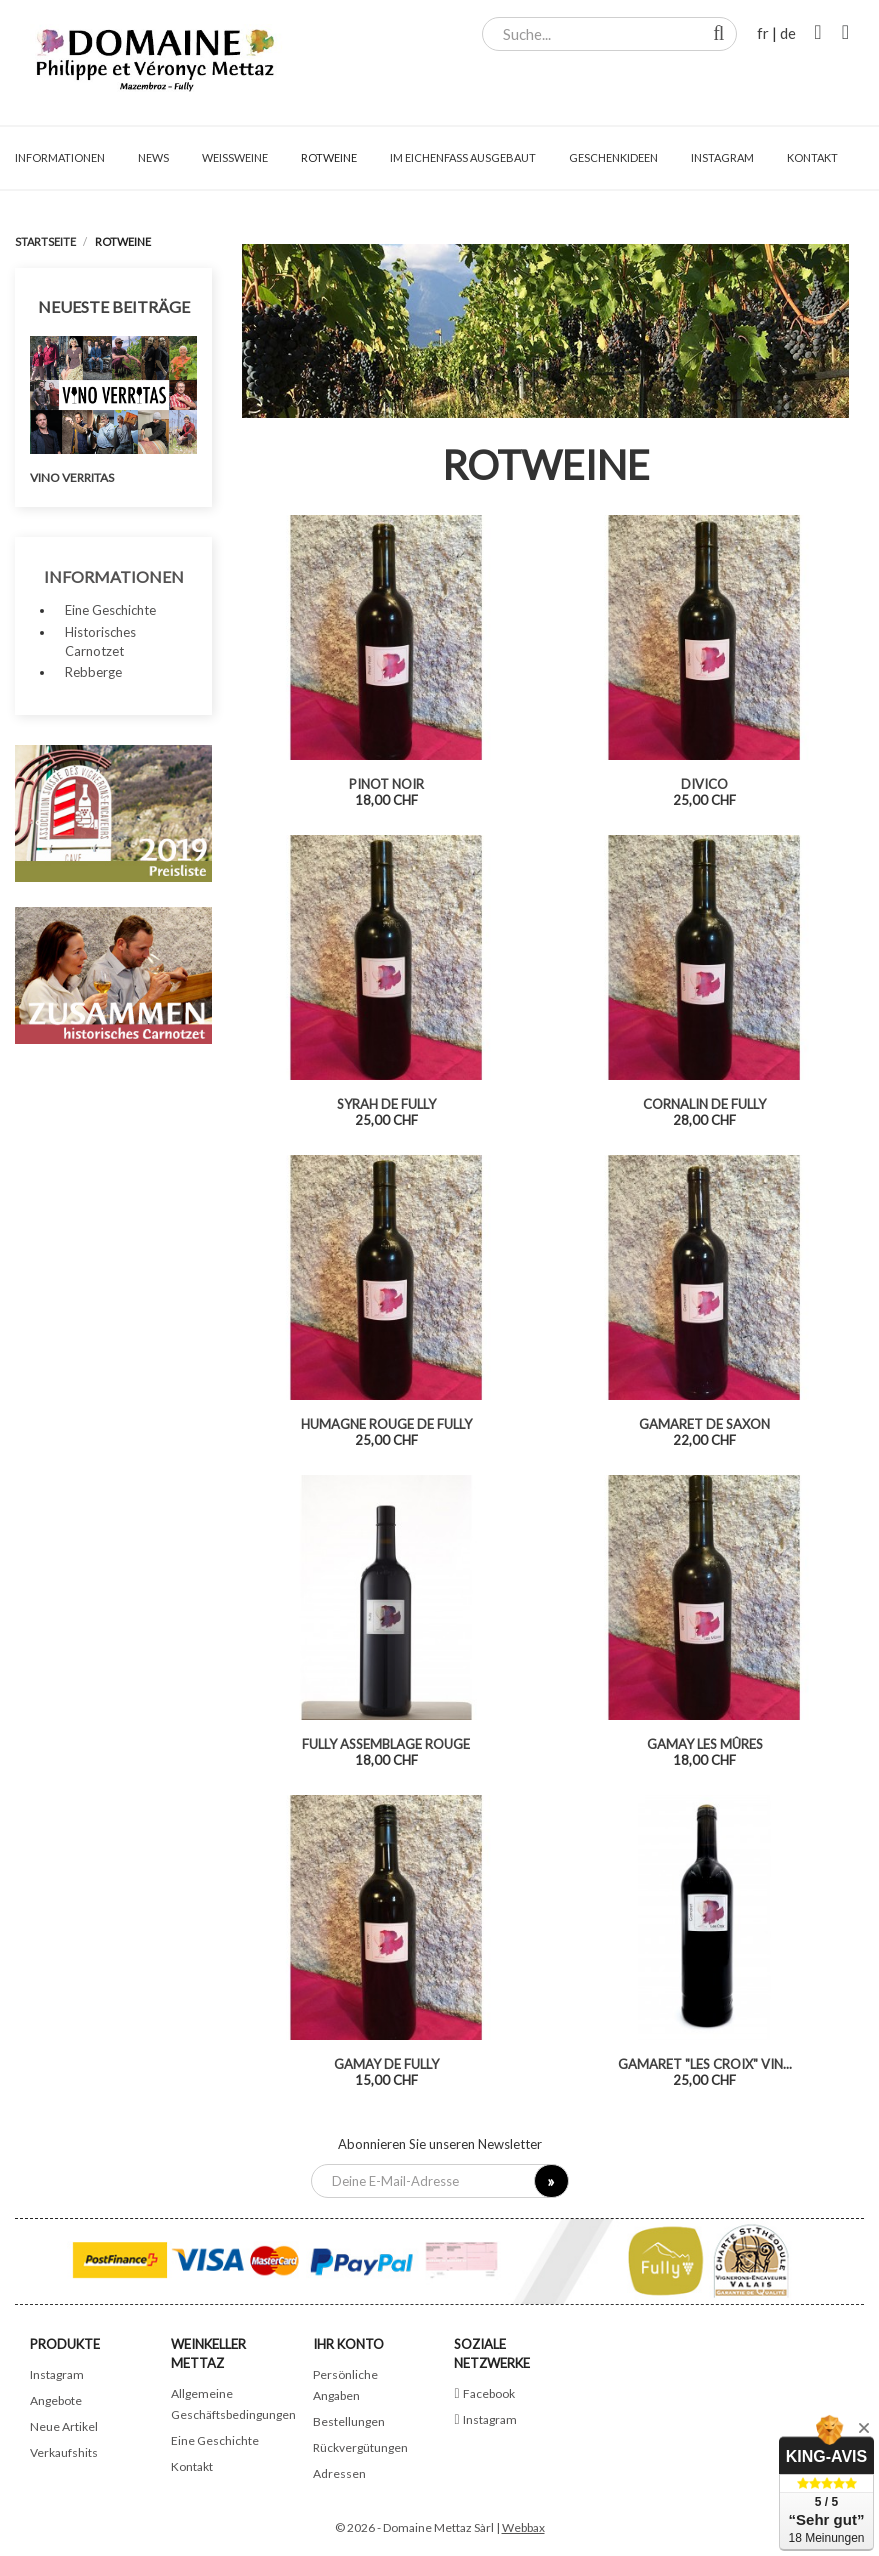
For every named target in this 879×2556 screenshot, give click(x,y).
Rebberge (93, 672)
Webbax (523, 2527)
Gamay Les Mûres (705, 1744)
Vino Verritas (72, 477)
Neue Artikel (64, 2426)
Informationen (114, 576)
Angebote (56, 2400)
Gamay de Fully (386, 2064)
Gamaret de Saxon (704, 1424)
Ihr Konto (348, 2344)
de (788, 33)
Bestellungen (349, 2421)
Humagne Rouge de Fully (386, 1424)
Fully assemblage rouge (386, 1744)
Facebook (489, 2393)
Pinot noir (386, 784)
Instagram (57, 2374)
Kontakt (192, 2466)
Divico (704, 784)
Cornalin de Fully (704, 1104)
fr (763, 33)
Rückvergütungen (360, 2447)
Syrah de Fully (386, 1104)
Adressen (339, 2473)
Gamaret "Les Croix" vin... (705, 2064)
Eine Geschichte (110, 610)
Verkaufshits (64, 2452)
